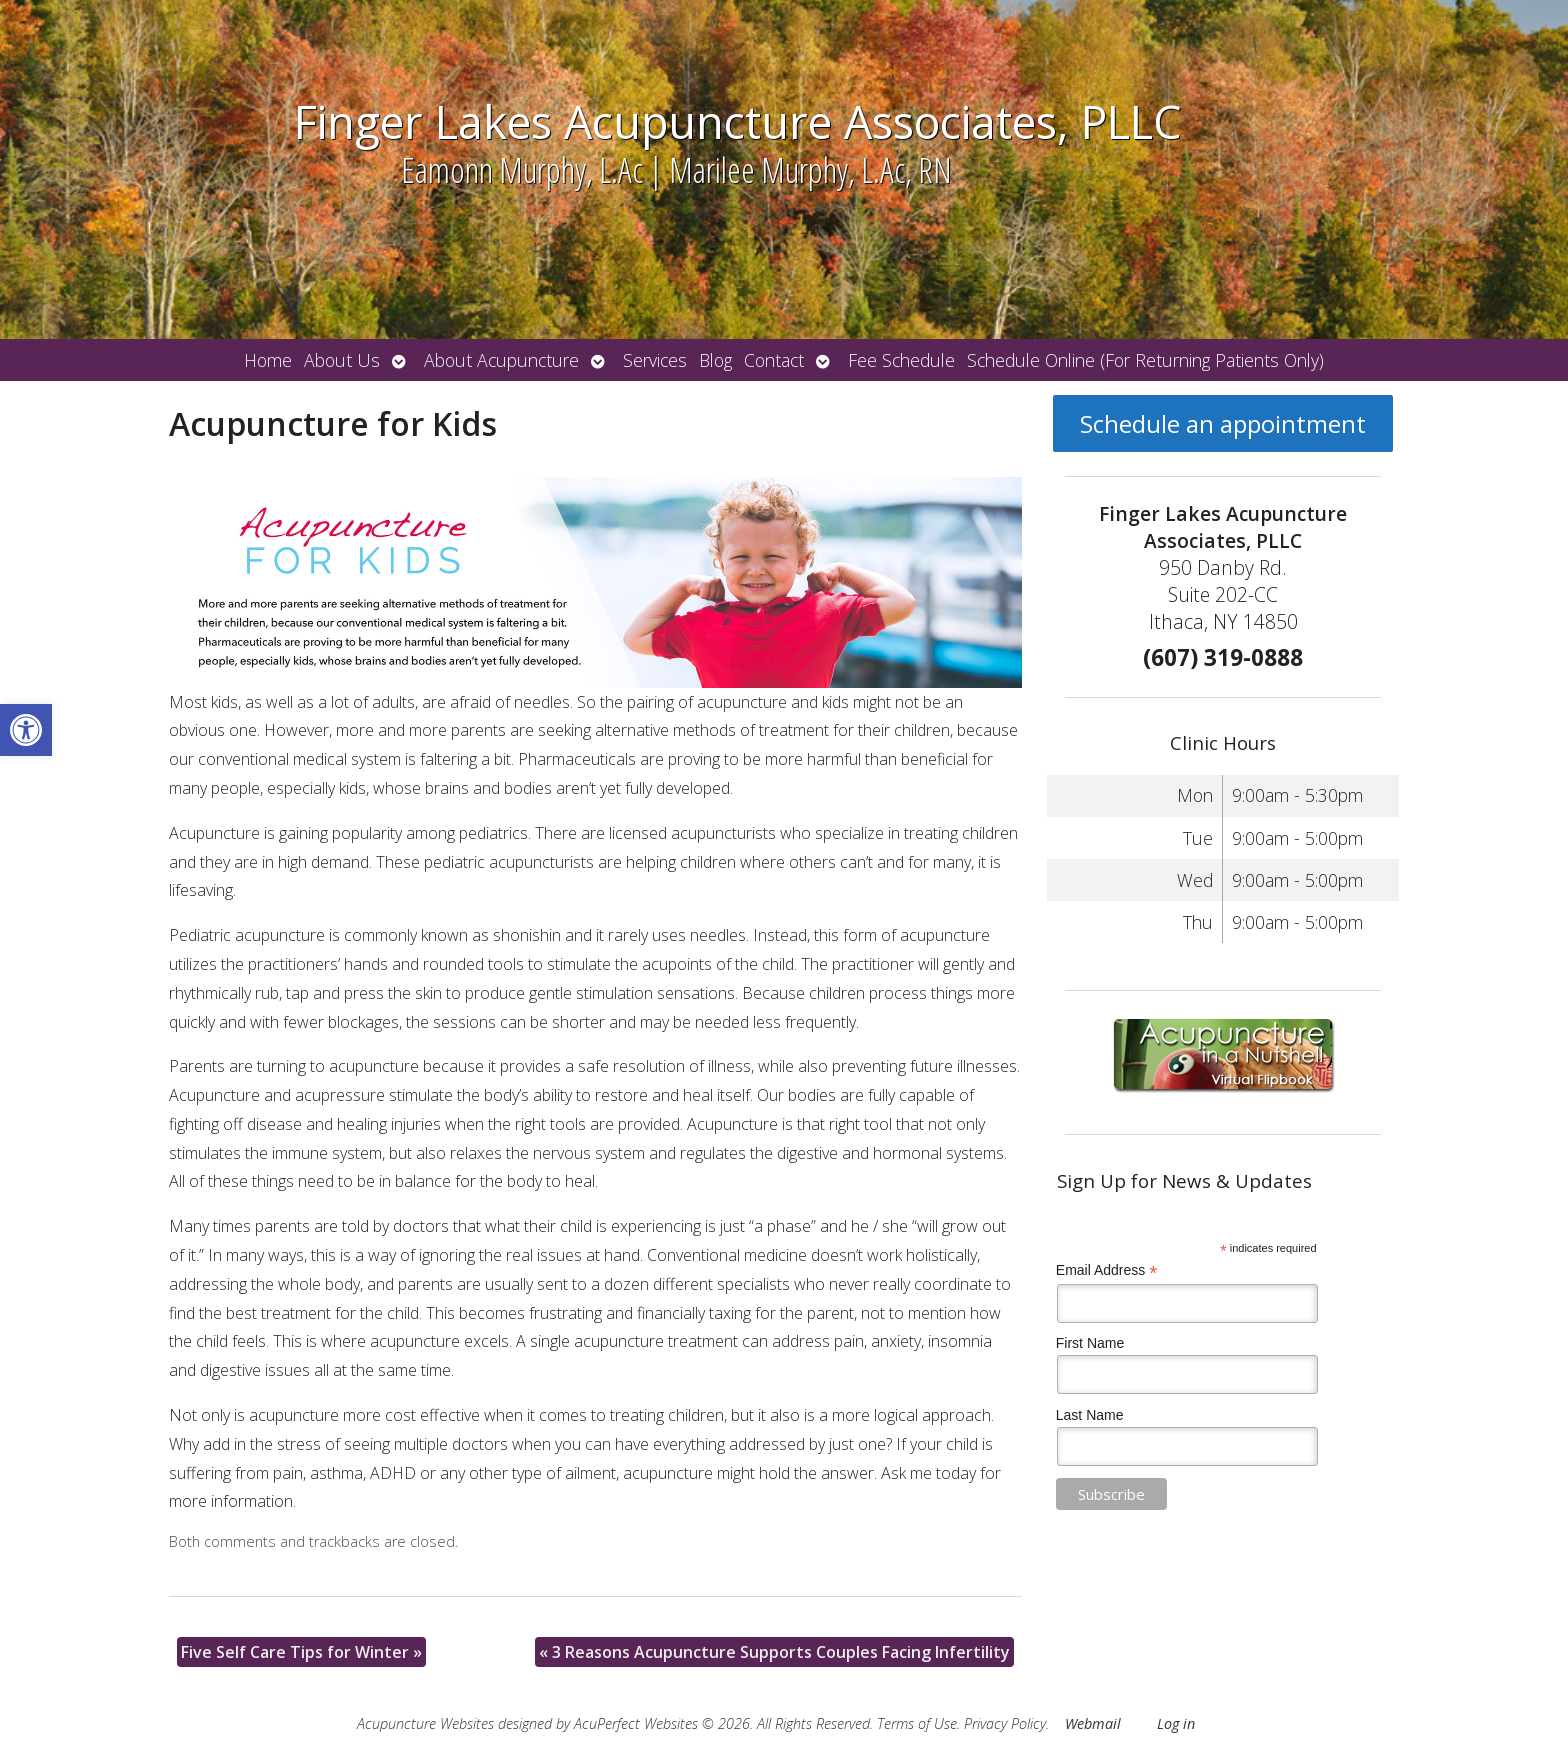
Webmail (1093, 1723)
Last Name (1090, 1415)
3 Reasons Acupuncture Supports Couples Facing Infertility (774, 1652)
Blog (715, 360)
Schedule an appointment (1223, 423)
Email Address (1107, 1270)
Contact (774, 360)
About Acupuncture (501, 360)
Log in (1176, 1723)
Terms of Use (917, 1723)
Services (655, 360)
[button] (26, 730)
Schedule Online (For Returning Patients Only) (1145, 360)
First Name (1090, 1343)
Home (268, 360)
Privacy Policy (1005, 1723)
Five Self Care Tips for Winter (301, 1652)
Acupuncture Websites (425, 1723)
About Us (342, 360)
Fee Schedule (901, 360)
